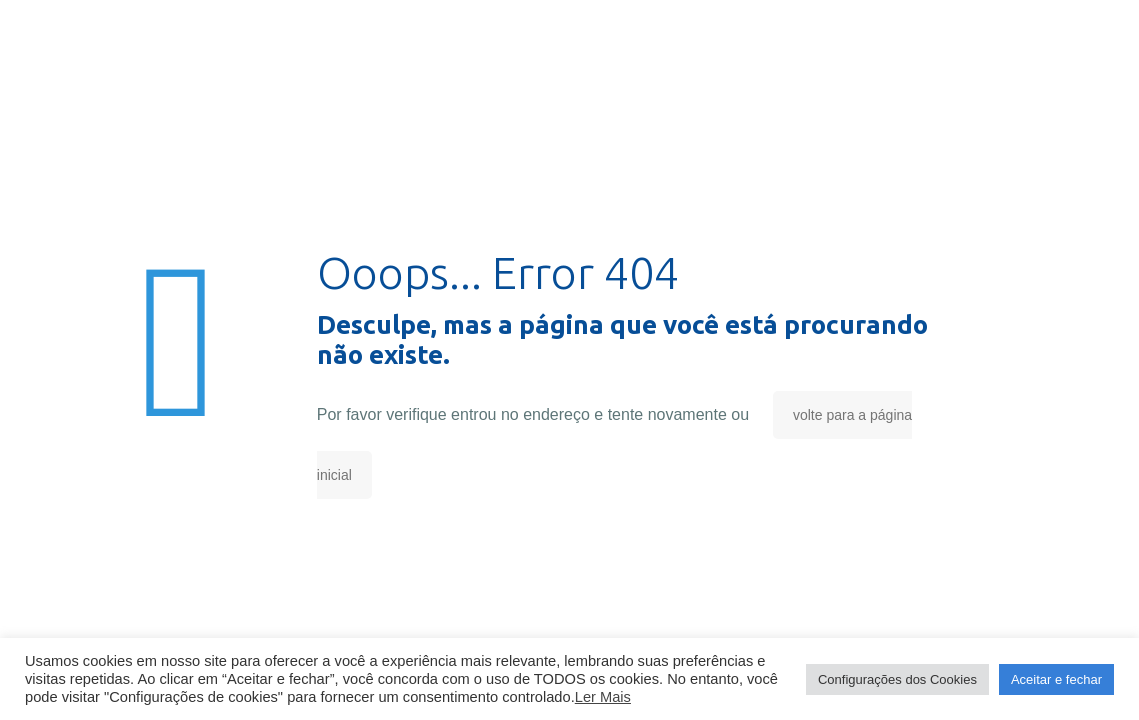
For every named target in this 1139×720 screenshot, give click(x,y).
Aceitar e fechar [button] (1056, 679)
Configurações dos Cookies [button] (897, 679)
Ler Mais (603, 697)
